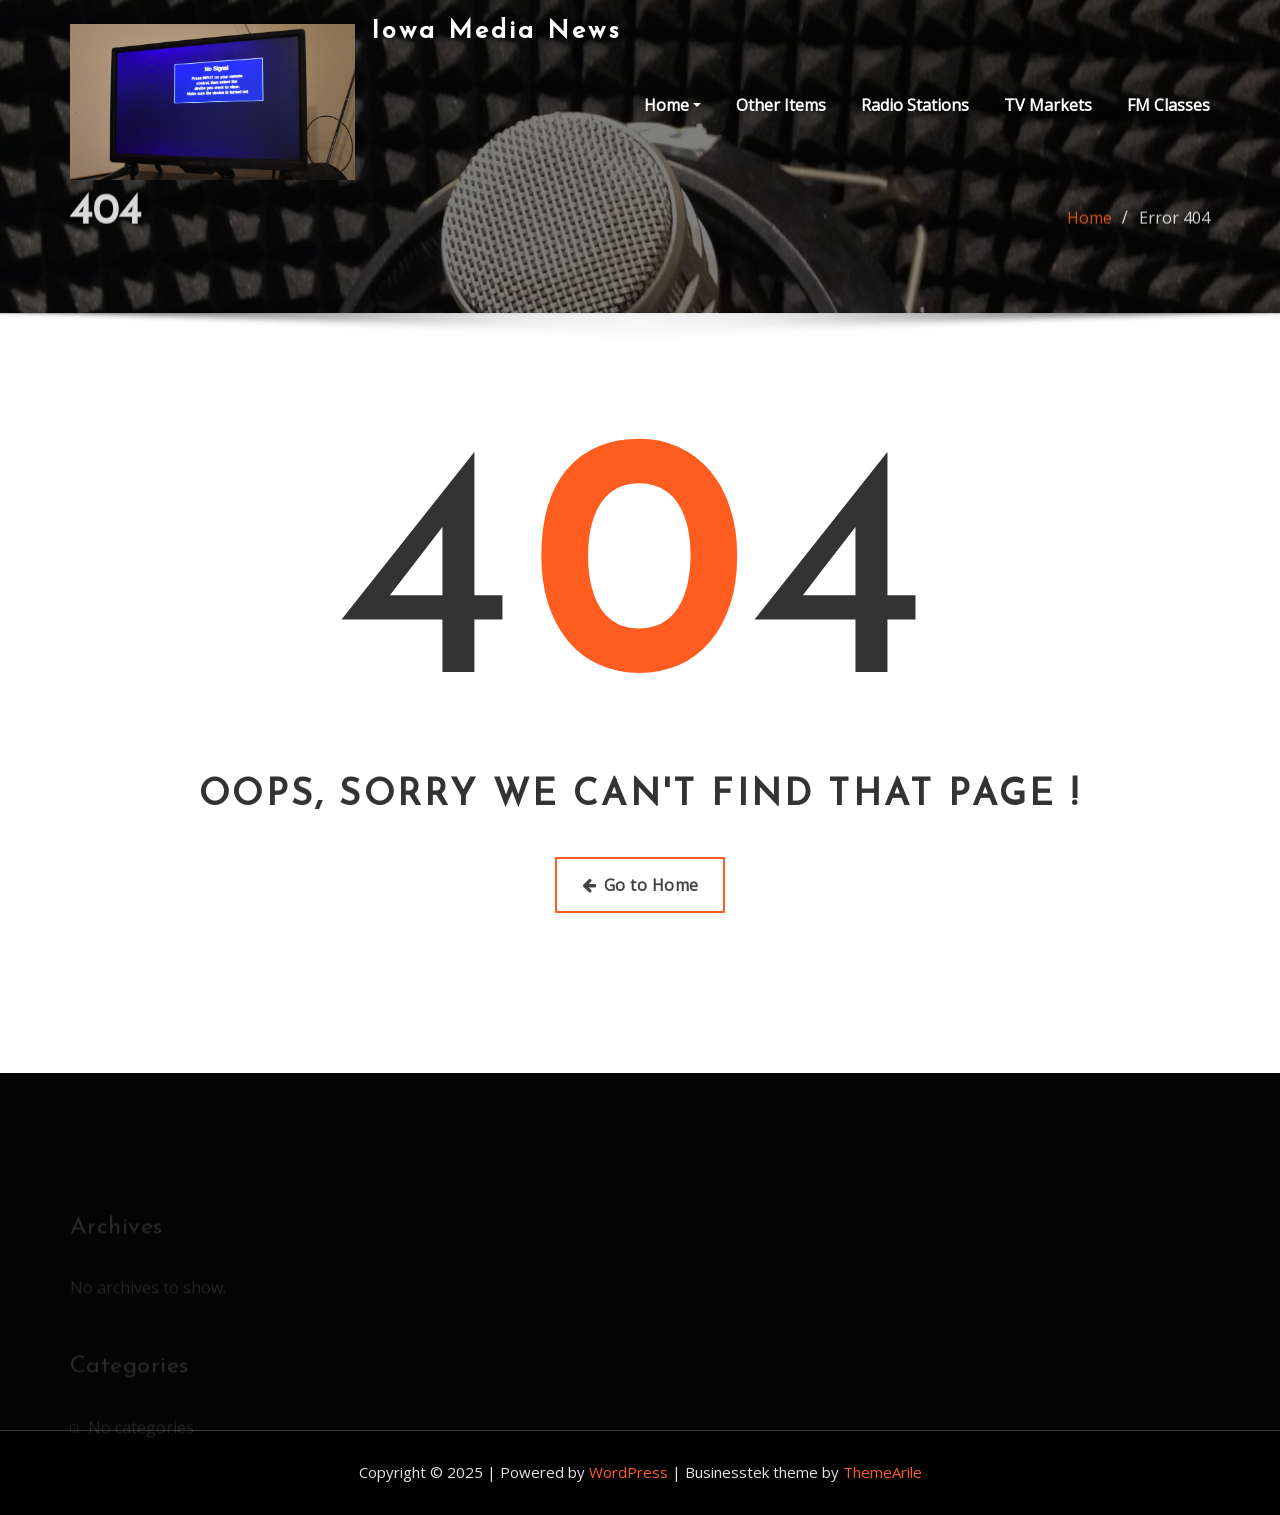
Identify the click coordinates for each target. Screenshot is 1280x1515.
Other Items (781, 105)
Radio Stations (915, 105)
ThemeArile (882, 1472)
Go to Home (640, 885)
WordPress (628, 1472)
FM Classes (1168, 105)
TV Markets (1048, 105)
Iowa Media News (496, 31)
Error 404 (1174, 225)
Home (672, 105)
